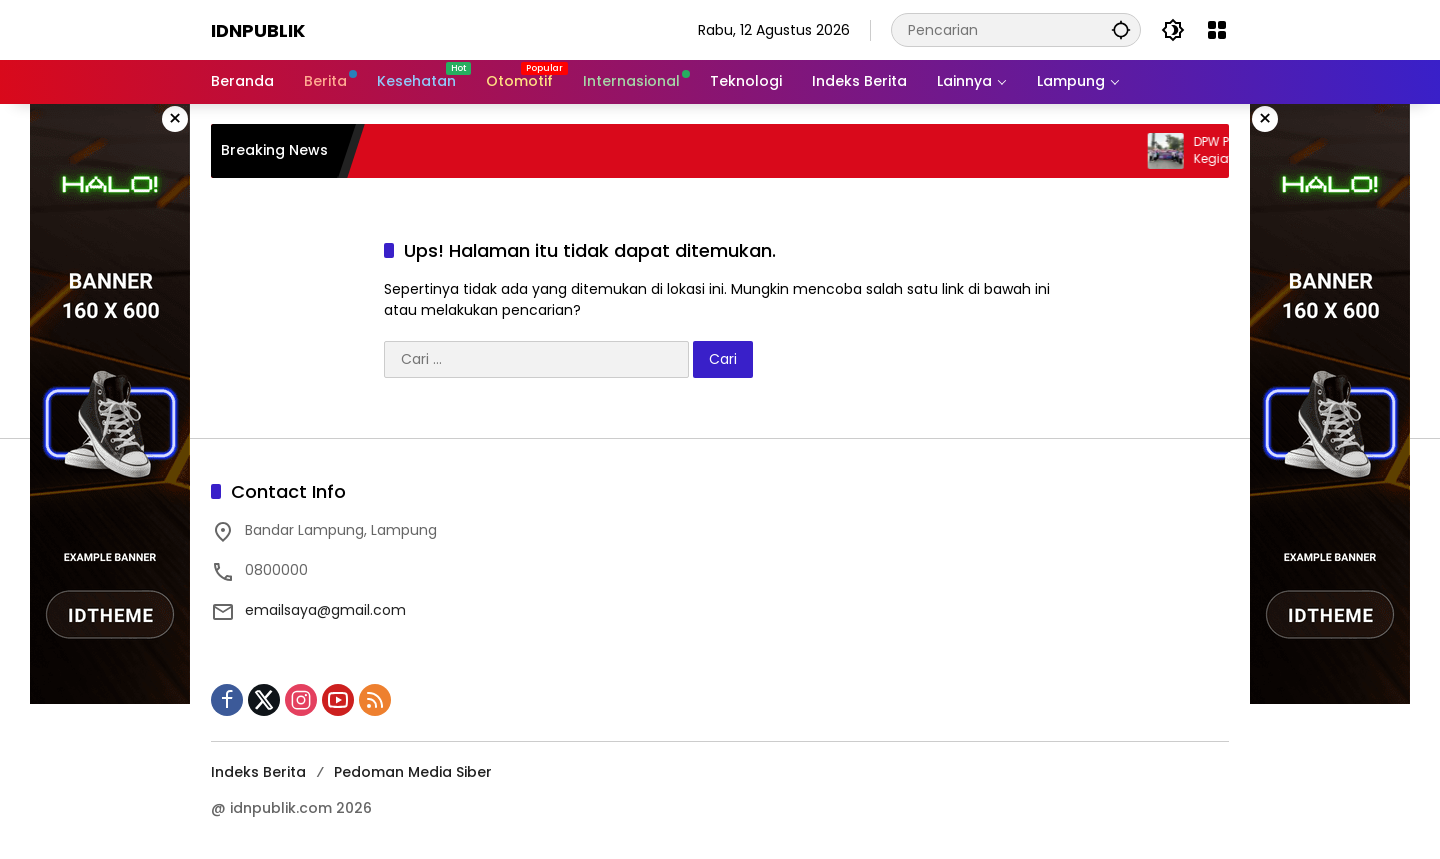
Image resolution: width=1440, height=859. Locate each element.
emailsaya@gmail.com (325, 610)
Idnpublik (258, 30)
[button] (1121, 29)
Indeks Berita (258, 772)
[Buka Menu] (1217, 30)
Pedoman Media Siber (413, 772)
